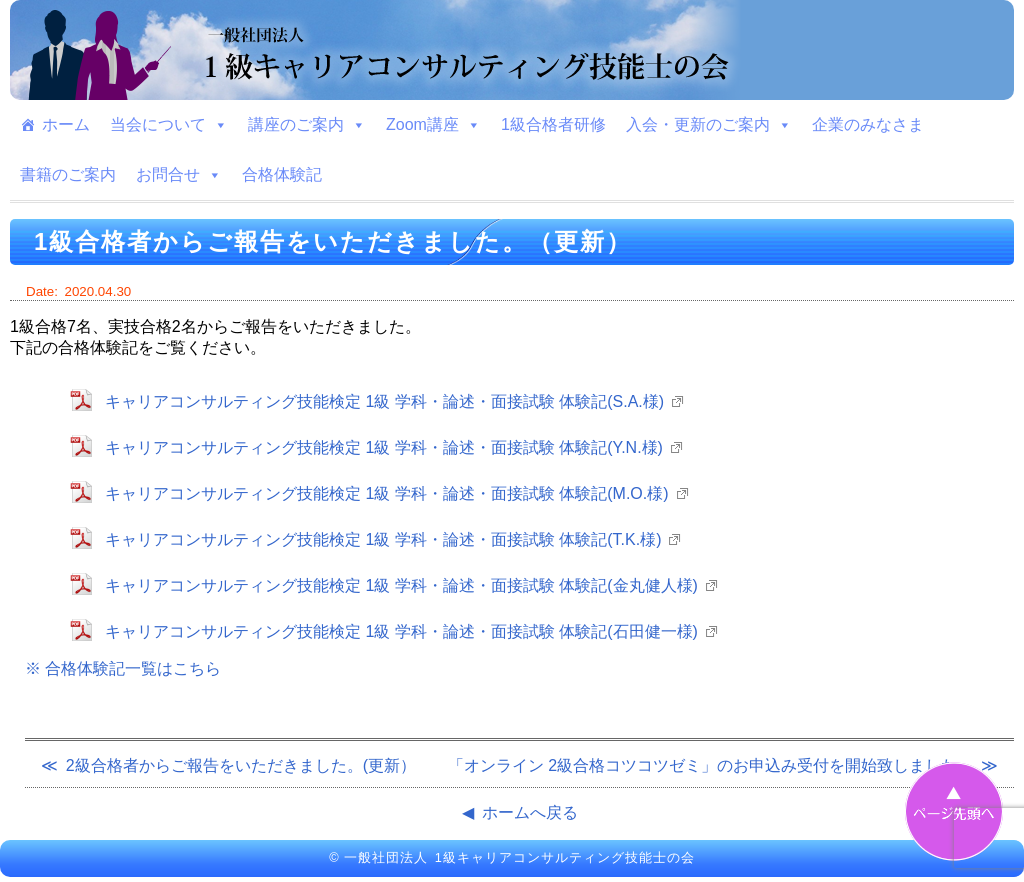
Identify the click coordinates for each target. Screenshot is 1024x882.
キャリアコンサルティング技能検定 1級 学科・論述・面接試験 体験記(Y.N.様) (384, 447)
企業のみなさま (868, 124)
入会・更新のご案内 (709, 125)
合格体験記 (282, 174)
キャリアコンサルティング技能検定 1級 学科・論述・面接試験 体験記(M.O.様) (387, 493)
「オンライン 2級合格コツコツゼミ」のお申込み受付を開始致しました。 (710, 765)
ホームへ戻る (530, 812)
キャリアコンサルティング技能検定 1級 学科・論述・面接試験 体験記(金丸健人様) (401, 585)
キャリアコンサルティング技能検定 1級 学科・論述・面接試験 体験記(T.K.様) (383, 539)
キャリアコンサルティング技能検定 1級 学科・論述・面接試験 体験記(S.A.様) (384, 401)
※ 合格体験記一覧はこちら (123, 668)
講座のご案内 (307, 125)
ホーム (66, 124)
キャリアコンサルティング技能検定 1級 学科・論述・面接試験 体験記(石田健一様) (401, 631)
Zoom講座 (433, 125)
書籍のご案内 (68, 174)
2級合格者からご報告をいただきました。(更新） (241, 765)
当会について (169, 125)
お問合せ (179, 175)
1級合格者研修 (553, 124)
